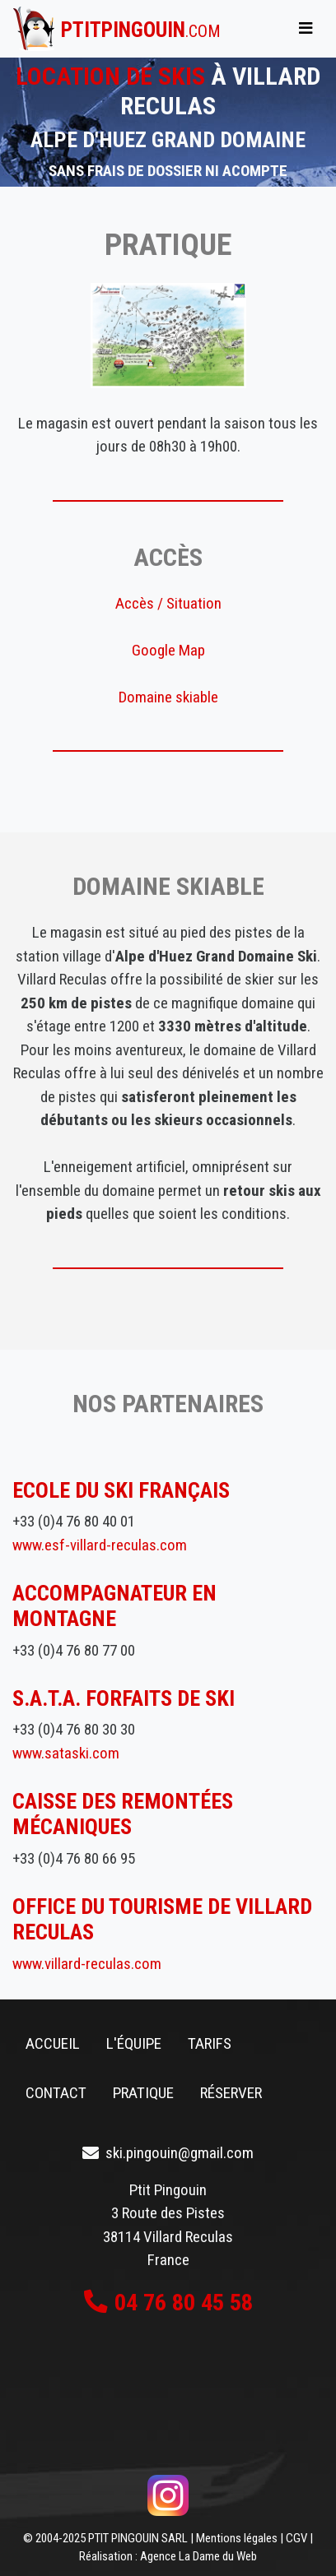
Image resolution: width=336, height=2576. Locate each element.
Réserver (231, 2092)
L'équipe (133, 2043)
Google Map (168, 650)
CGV (296, 2538)
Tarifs (209, 2043)
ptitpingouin (141, 29)
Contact (56, 2092)
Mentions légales (237, 2538)
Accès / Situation (168, 603)
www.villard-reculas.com (86, 1963)
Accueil (53, 2043)
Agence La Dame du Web (198, 2556)
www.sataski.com (65, 1753)
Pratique (143, 2092)
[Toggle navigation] (305, 28)
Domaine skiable (168, 697)
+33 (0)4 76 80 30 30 (73, 1729)
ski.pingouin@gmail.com (179, 2152)
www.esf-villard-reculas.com (99, 1545)
